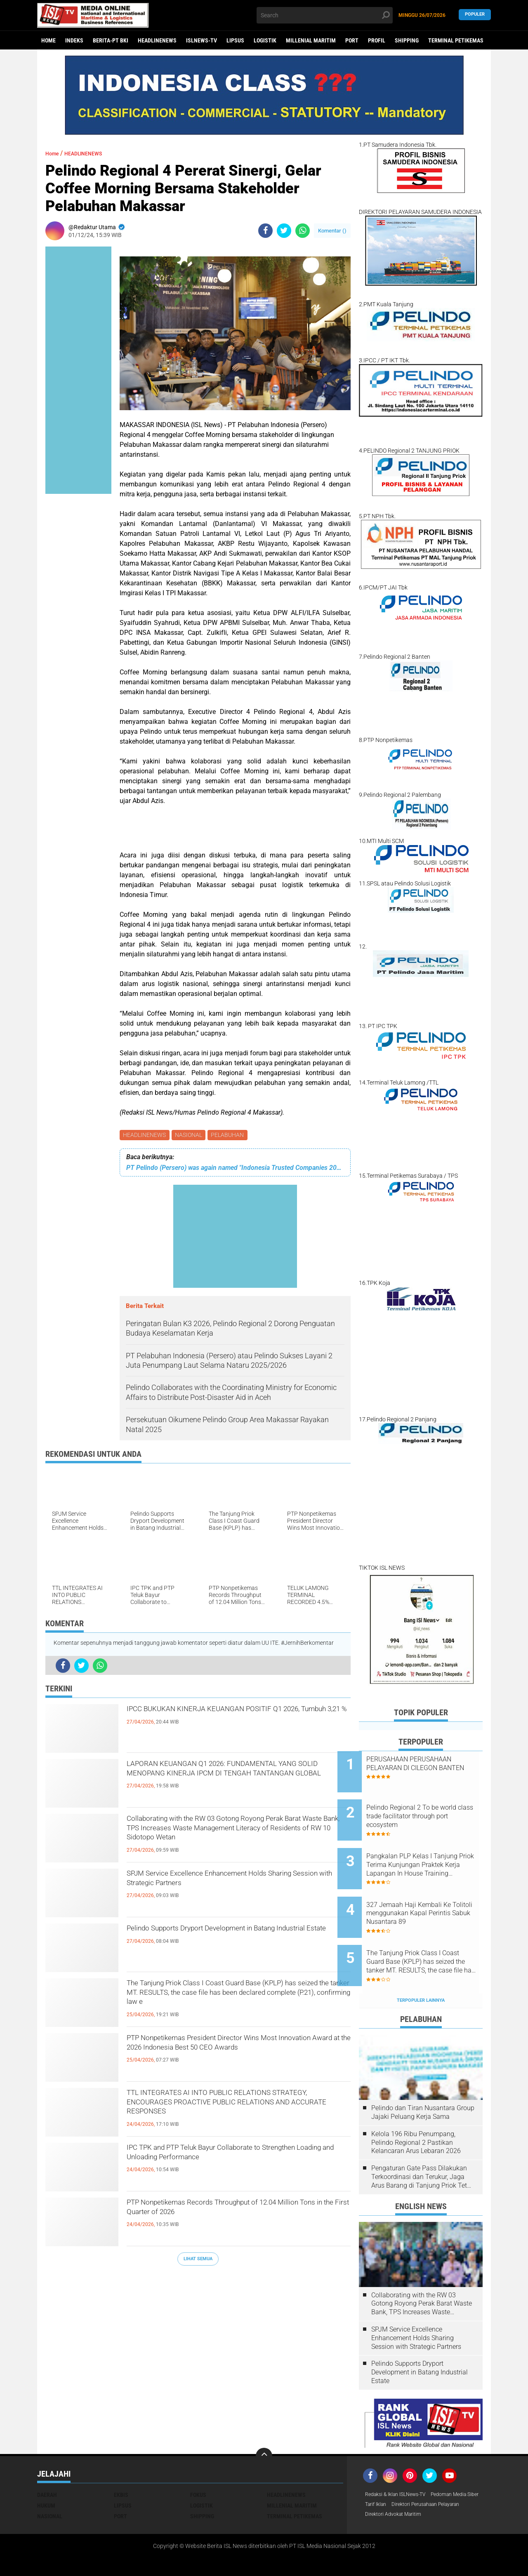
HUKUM (46, 2471)
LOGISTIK (265, 40)
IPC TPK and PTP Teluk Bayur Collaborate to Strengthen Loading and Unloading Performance (238, 2158)
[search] (325, 15)
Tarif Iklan (438, 2471)
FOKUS (198, 2460)
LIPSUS (235, 40)
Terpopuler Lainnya (421, 1966)
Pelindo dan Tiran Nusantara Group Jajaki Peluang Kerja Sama (422, 2078)
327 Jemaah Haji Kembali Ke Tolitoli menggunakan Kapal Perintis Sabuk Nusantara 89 (430, 1892)
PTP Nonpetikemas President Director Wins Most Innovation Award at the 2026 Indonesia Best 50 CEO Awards (232, 2055)
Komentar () (332, 231)
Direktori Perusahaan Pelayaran (405, 2482)
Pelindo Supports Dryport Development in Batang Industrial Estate (222, 1939)
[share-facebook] (265, 230)
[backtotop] (264, 2422)
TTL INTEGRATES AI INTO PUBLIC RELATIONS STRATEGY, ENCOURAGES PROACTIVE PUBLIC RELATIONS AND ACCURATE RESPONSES (238, 2110)
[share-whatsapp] (302, 230)
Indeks (74, 40)
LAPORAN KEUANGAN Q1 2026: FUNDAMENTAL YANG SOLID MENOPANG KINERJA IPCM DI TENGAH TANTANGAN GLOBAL (226, 1781)
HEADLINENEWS (157, 40)
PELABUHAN (231, 1135)
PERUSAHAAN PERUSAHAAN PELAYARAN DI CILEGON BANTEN (430, 1767)
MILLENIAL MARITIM (311, 40)
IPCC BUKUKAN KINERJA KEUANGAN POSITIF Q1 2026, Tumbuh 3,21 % (235, 1719)
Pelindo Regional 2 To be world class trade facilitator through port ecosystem (427, 1809)
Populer (475, 15)
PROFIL (376, 40)
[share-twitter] (284, 230)
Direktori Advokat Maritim (397, 2492)
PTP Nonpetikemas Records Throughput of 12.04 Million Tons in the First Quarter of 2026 (233, 2213)
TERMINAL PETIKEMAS (455, 40)
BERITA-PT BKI (110, 40)
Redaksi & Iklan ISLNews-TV (400, 2460)
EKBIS (121, 2460)
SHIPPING (407, 40)
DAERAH (47, 2460)
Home (48, 40)
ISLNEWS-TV (201, 40)
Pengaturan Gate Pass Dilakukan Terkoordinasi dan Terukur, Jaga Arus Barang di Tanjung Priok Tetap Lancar (422, 2143)
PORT (351, 40)
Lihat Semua (198, 2260)
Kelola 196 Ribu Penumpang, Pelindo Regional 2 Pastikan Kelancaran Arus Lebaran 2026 (416, 2108)
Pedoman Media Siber (393, 2471)
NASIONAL (190, 1135)
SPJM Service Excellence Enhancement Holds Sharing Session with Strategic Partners (232, 1884)
